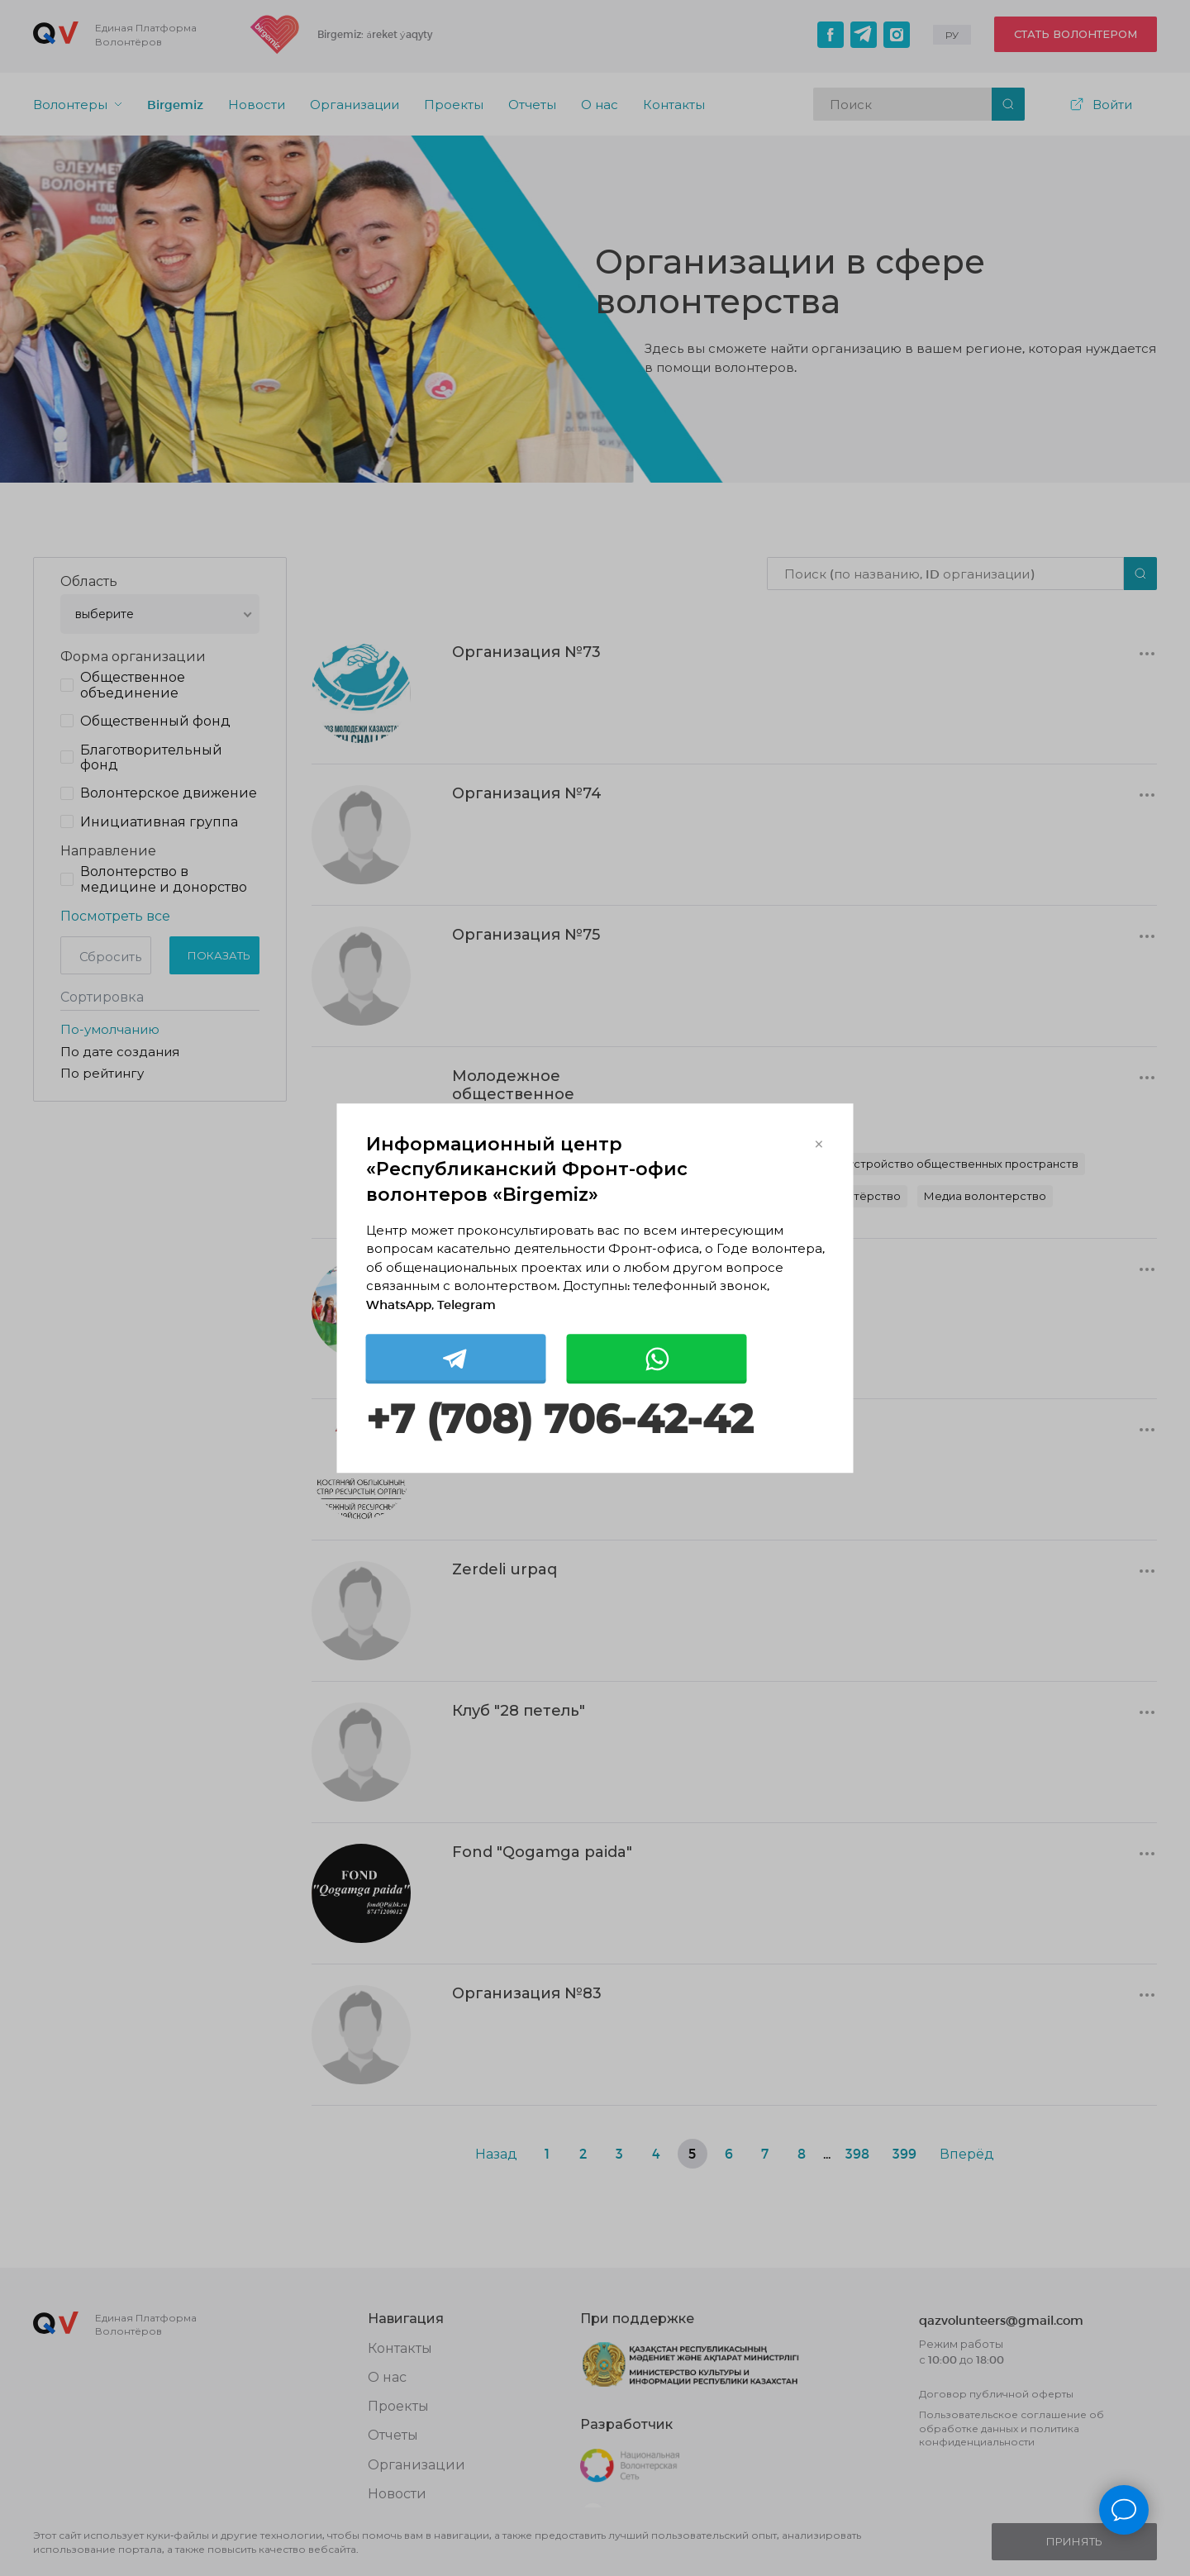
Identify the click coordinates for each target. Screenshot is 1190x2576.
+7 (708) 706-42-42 (559, 1420)
